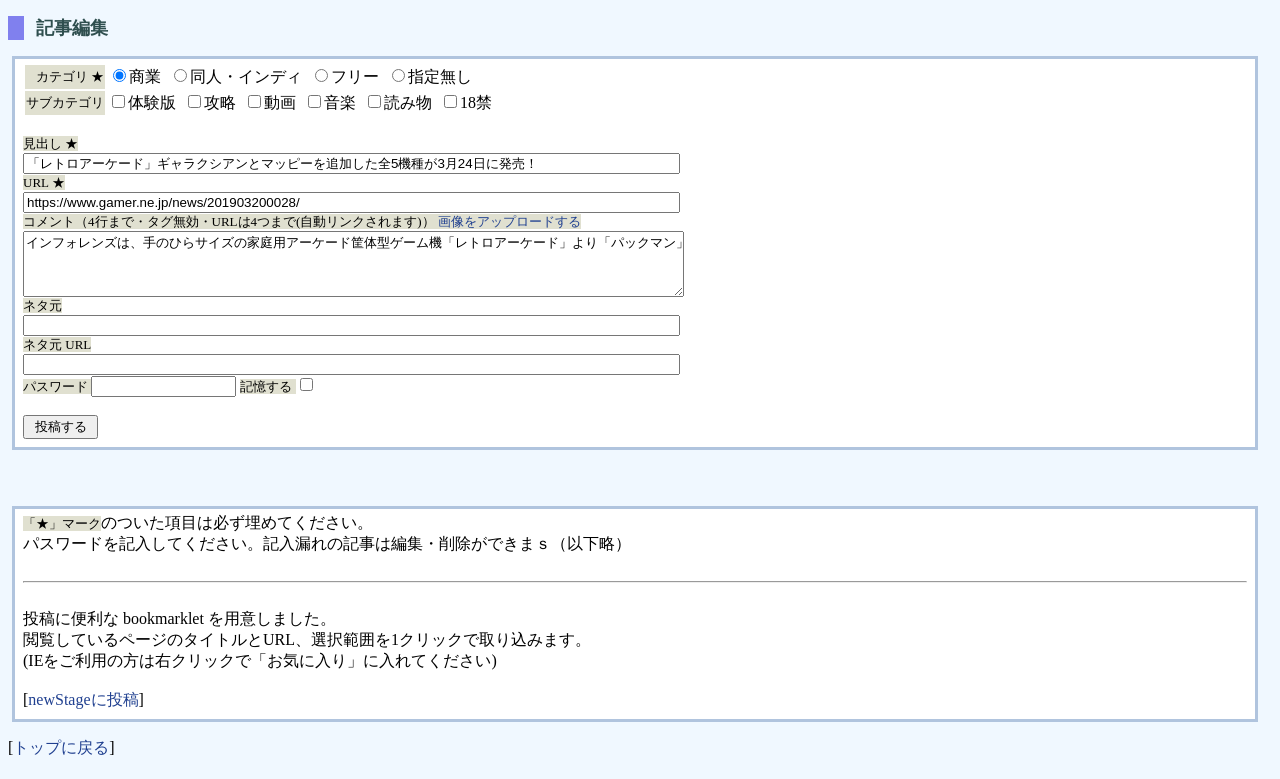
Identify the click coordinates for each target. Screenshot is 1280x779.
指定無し (440, 76)
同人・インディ (246, 76)
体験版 (152, 102)
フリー (355, 76)
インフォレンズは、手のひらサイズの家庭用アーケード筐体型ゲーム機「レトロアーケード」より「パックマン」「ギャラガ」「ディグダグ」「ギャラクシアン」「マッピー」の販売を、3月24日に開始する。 (393, 270)
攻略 (220, 102)
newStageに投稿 (83, 711)
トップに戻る (61, 759)
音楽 (340, 102)
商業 (145, 76)
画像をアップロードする (509, 221)
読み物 (408, 102)
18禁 (476, 102)
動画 (280, 102)
